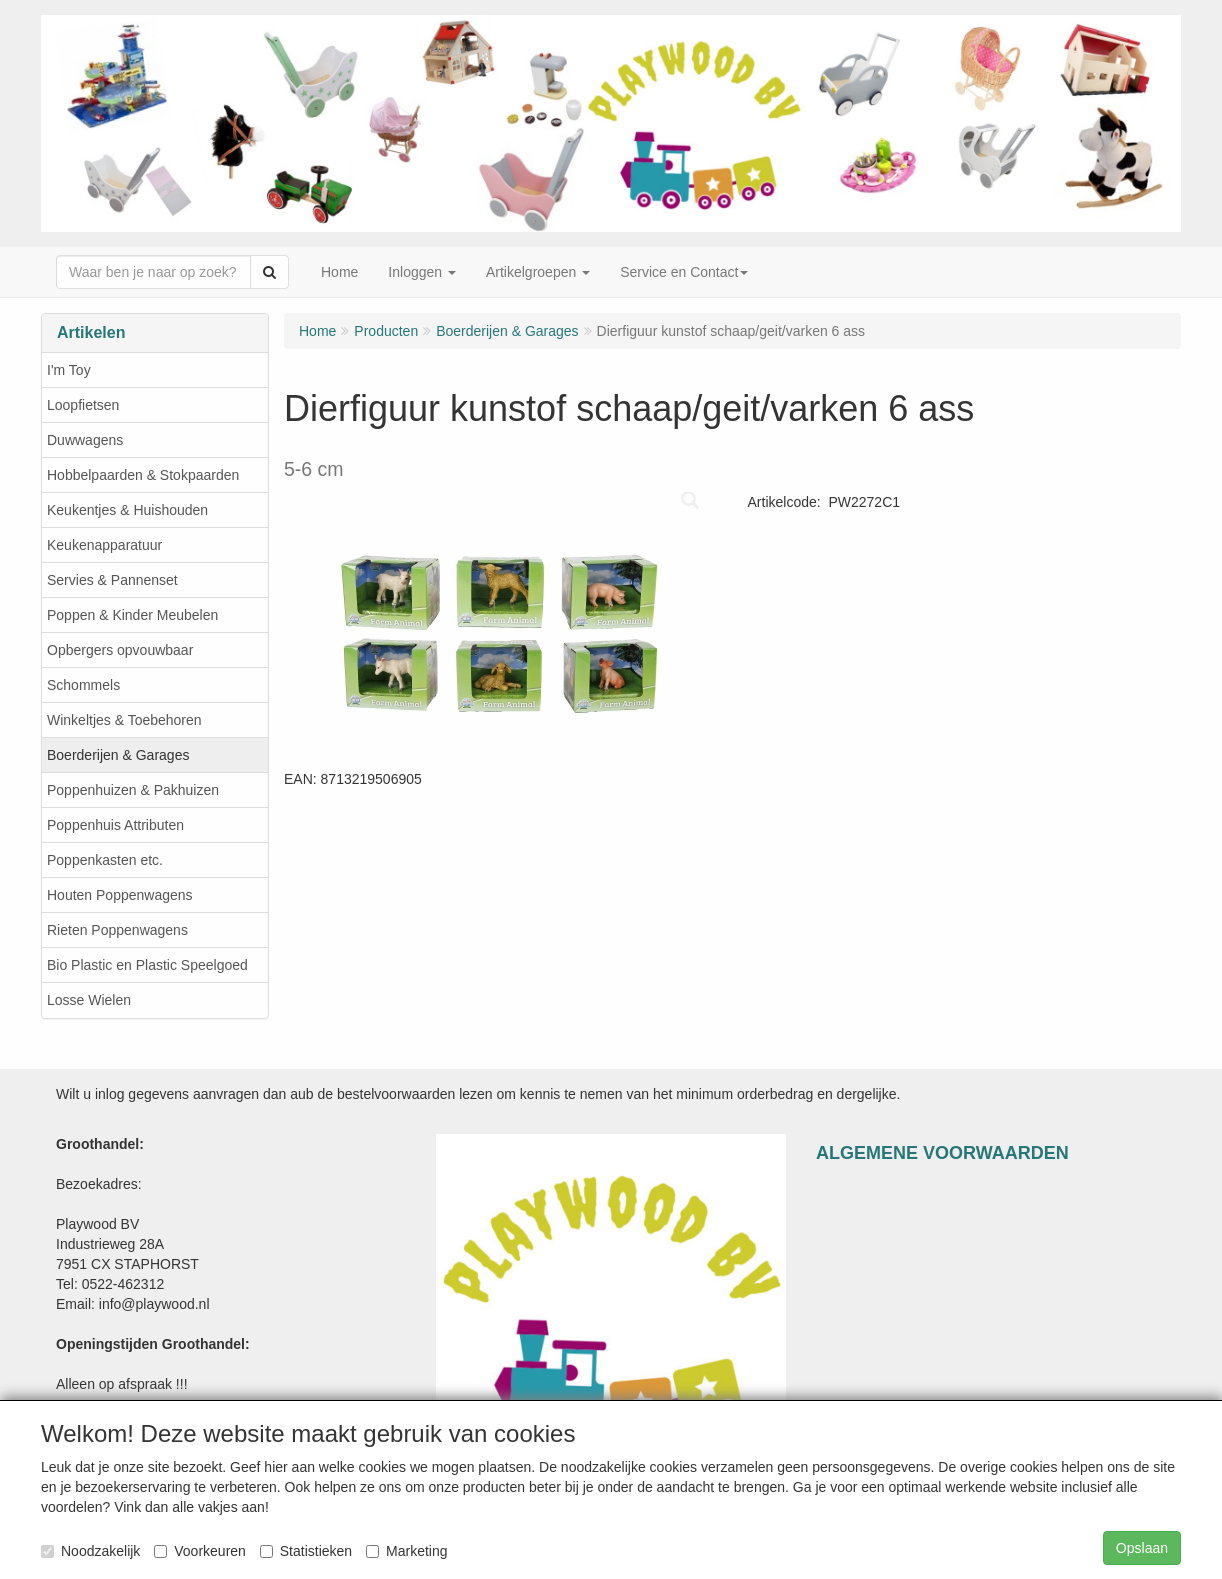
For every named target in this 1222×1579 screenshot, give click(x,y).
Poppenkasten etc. (105, 860)
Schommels (83, 685)
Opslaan (1142, 1548)
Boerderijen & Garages (118, 755)
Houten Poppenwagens (120, 895)
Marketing (406, 1551)
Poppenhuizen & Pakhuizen (133, 790)
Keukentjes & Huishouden (127, 510)
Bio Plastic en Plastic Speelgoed (147, 965)
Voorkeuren (200, 1551)
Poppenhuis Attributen (115, 825)
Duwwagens (85, 440)
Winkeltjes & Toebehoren (124, 720)
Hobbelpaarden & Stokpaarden (143, 475)
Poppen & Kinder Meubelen (132, 615)
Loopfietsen (83, 405)
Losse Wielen (89, 1000)
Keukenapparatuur (104, 545)
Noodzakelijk (90, 1551)
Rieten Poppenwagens (117, 930)
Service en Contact (684, 272)
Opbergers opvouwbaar (120, 650)
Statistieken (306, 1551)
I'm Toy (69, 370)
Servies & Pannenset (112, 580)
